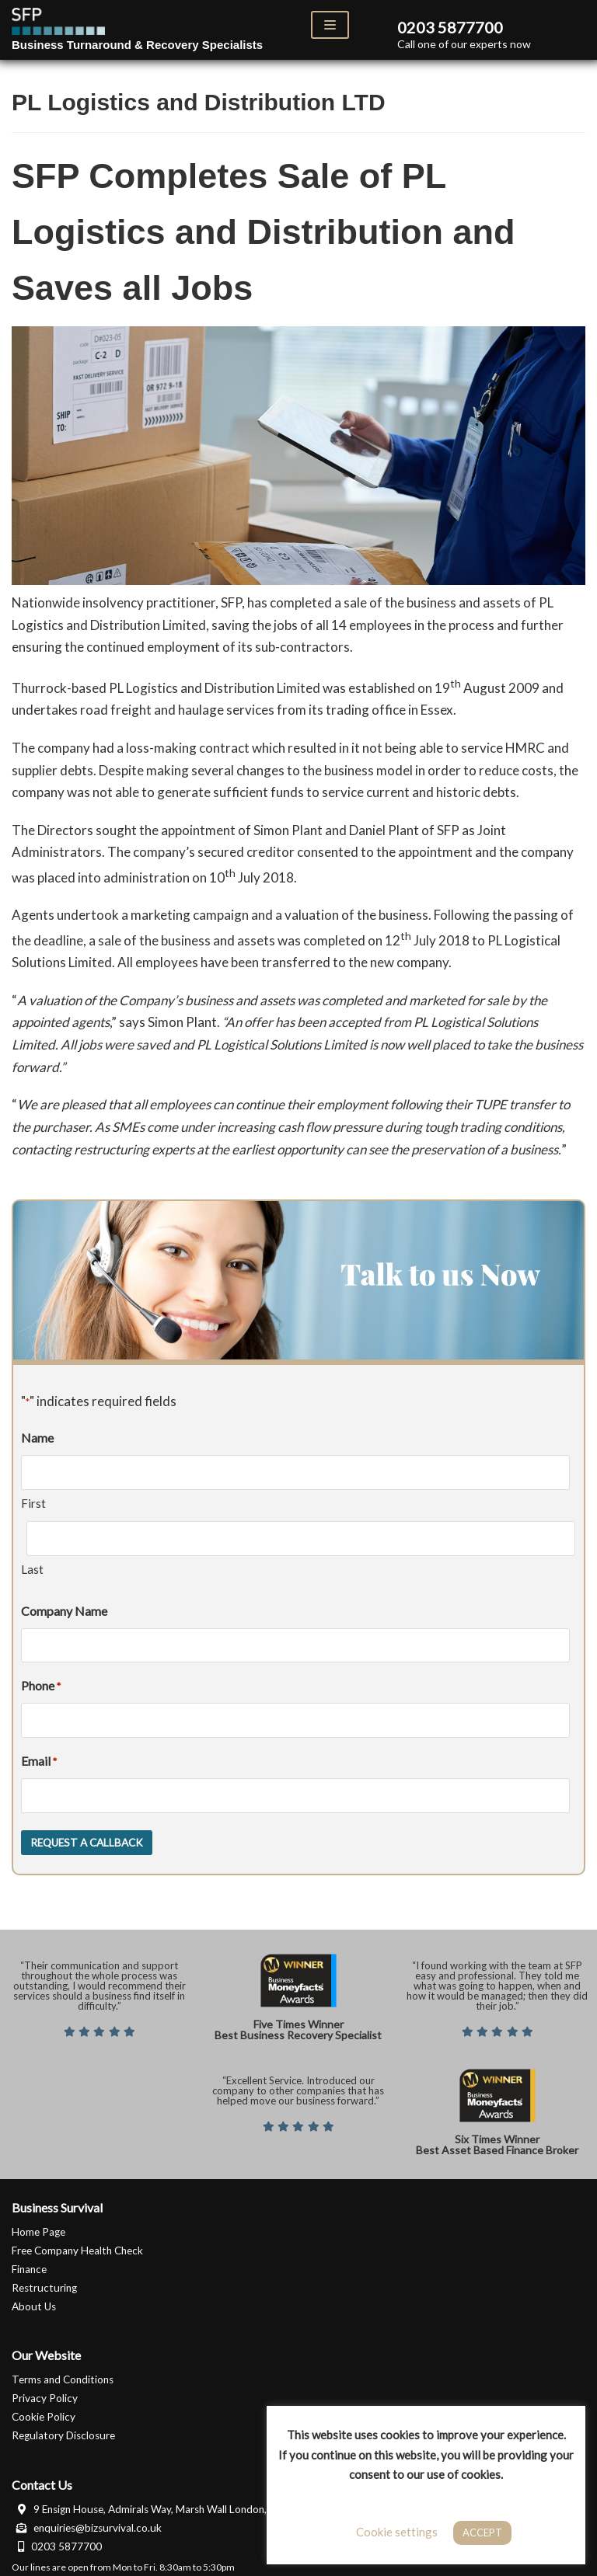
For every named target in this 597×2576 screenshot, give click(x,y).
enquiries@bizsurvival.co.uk (87, 2521)
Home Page (38, 2225)
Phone (41, 1683)
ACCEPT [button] (482, 2532)
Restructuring (44, 2281)
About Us (34, 2300)
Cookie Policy (43, 2410)
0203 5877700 (57, 2540)
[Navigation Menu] (330, 25)
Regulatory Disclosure (63, 2429)
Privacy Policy (45, 2392)
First (33, 1502)
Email (39, 1758)
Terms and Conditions (62, 2374)
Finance (29, 2263)
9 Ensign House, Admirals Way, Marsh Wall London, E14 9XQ (161, 2503)
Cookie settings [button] (397, 2532)
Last (32, 1567)
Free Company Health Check (77, 2244)
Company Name (64, 1607)
